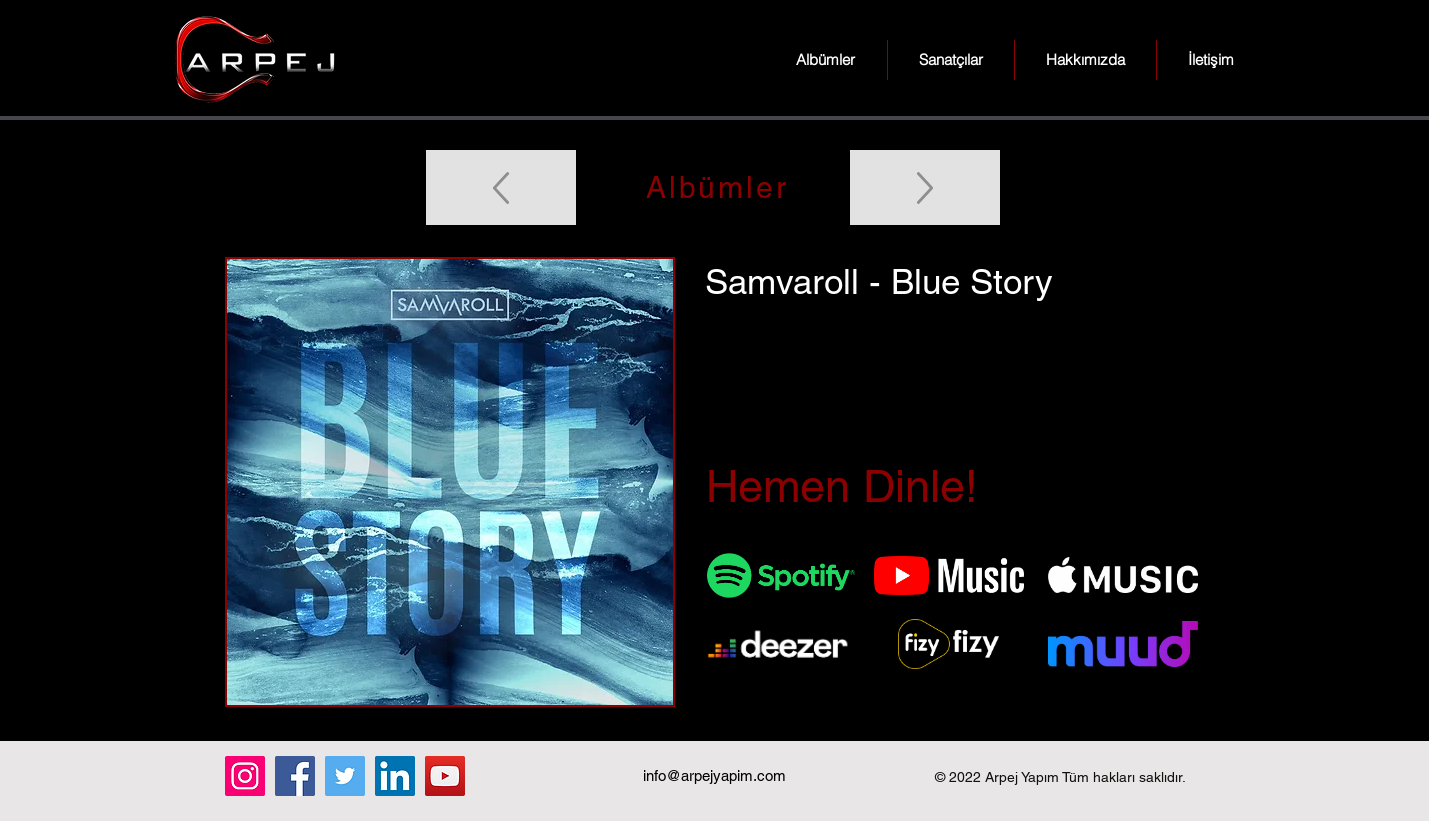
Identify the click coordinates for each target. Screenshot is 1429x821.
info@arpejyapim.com (714, 775)
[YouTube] (445, 776)
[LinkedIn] (395, 776)
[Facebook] (295, 776)
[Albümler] (715, 187)
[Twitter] (345, 776)
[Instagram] (245, 776)
